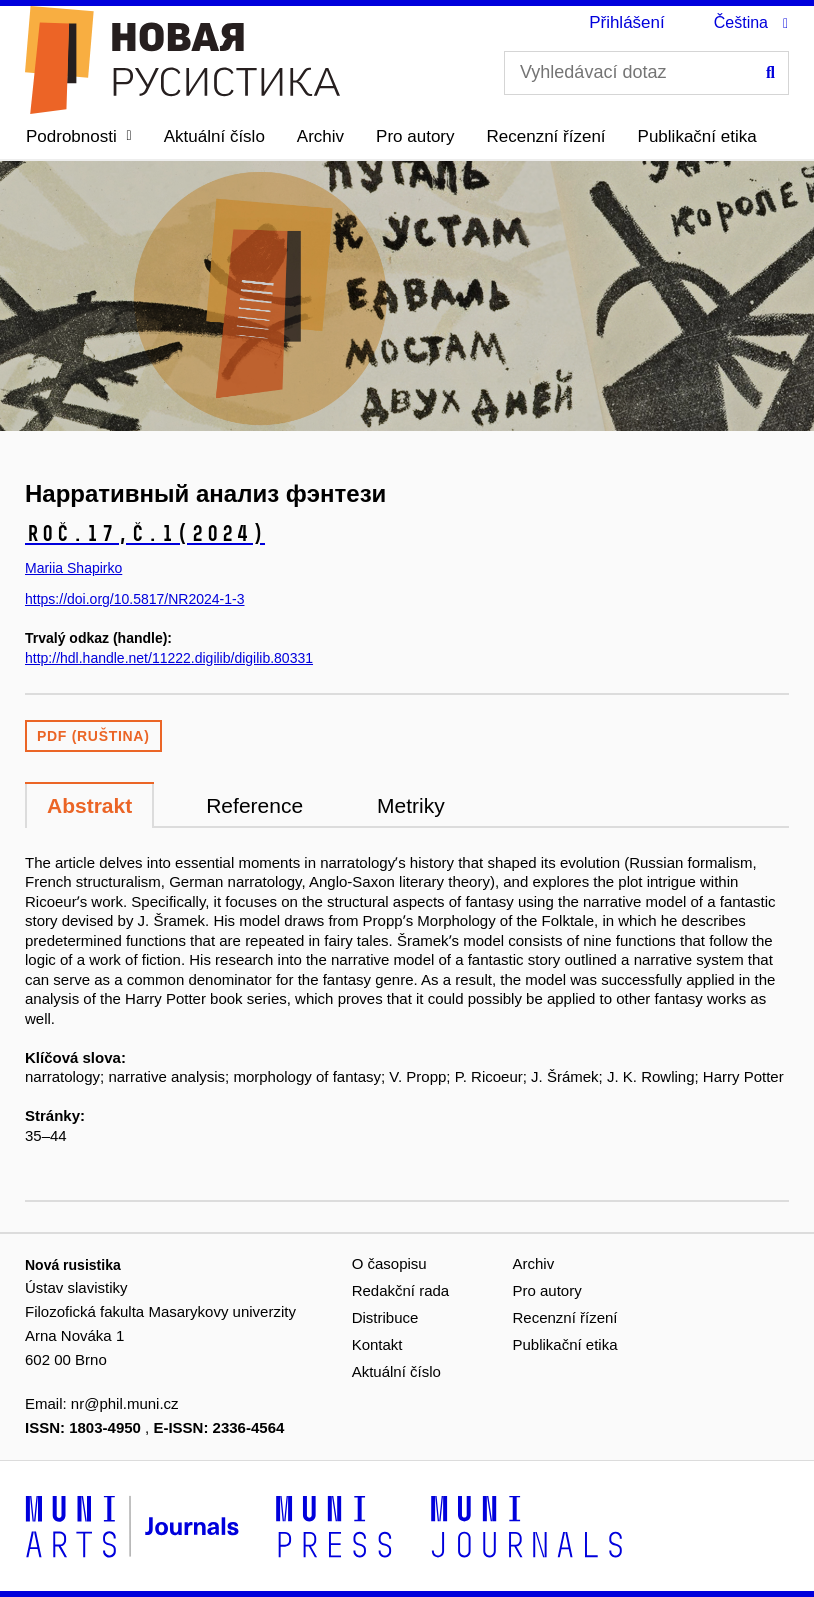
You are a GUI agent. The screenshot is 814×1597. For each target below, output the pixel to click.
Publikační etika (697, 136)
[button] (79, 137)
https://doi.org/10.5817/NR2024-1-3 (134, 599)
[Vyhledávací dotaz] (646, 73)
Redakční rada (401, 1290)
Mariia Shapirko (73, 568)
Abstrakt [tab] (89, 805)
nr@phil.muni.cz (125, 1403)
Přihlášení (627, 22)
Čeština (741, 22)
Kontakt (377, 1344)
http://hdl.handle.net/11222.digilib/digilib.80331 (169, 658)
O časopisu (389, 1263)
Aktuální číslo (214, 136)
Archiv (320, 136)
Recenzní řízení (546, 136)
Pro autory (415, 136)
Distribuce (385, 1317)
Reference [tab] (254, 805)
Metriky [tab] (411, 805)
